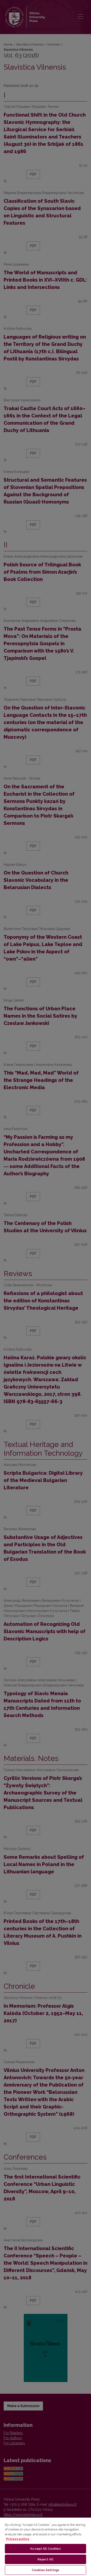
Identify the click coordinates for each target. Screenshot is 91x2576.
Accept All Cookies (45, 2548)
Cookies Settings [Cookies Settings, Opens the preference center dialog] (45, 2570)
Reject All (45, 2559)
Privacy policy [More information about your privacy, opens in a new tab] (17, 2539)
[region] (45, 2546)
